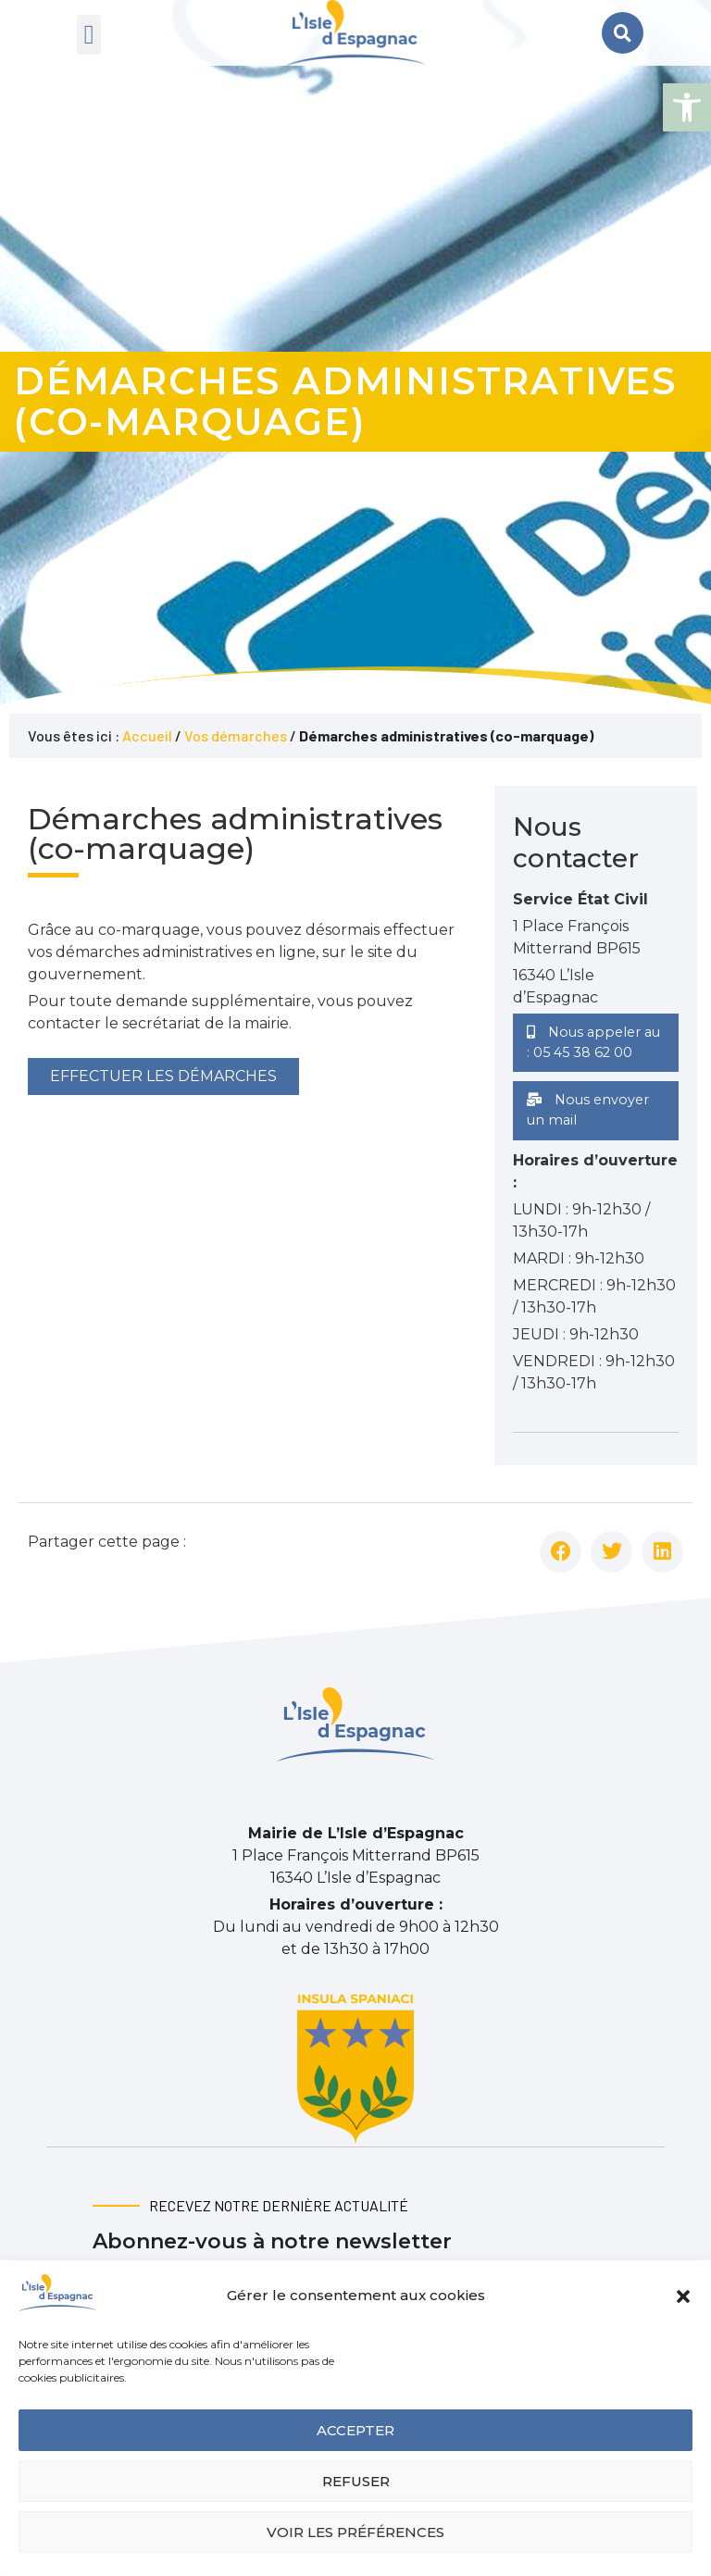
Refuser (356, 2481)
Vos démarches (235, 735)
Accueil (147, 735)
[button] (687, 107)
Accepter (355, 2430)
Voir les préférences (355, 2532)
